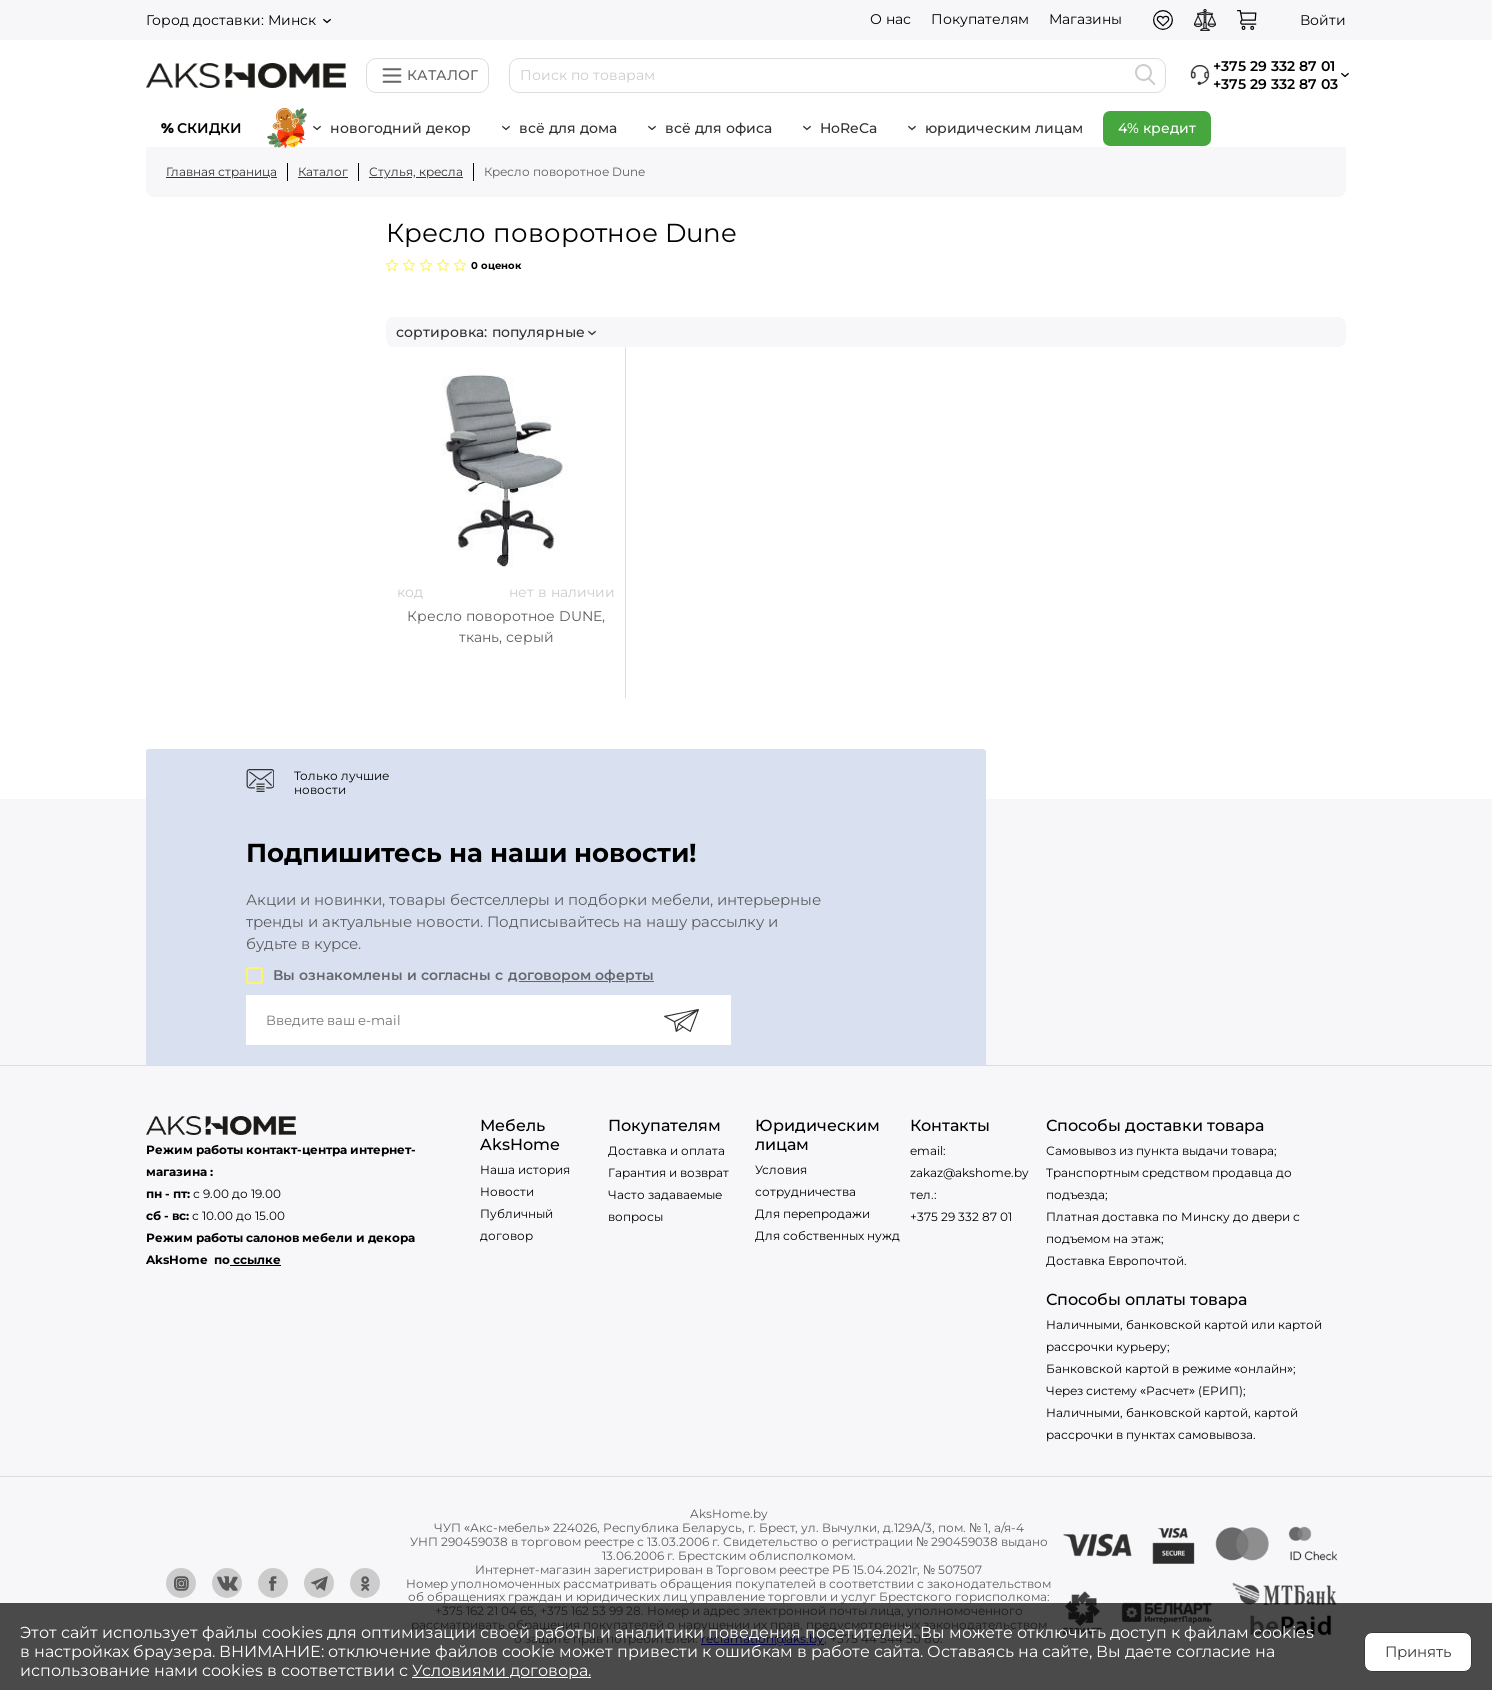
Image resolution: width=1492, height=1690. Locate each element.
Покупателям (980, 19)
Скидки (209, 128)
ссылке (257, 1259)
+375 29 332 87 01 (961, 1216)
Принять (1418, 1651)
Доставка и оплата (666, 1150)
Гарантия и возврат (668, 1172)
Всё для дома (568, 128)
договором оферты (581, 975)
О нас (890, 19)
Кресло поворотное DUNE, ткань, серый (506, 626)
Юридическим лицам (1004, 128)
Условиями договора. (501, 1670)
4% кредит (1157, 128)
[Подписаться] (681, 1020)
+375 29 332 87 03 (1275, 84)
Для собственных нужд (827, 1235)
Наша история (525, 1169)
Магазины (1085, 19)
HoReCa (848, 128)
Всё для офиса (718, 128)
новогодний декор (400, 128)
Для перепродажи (812, 1213)
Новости (507, 1191)
